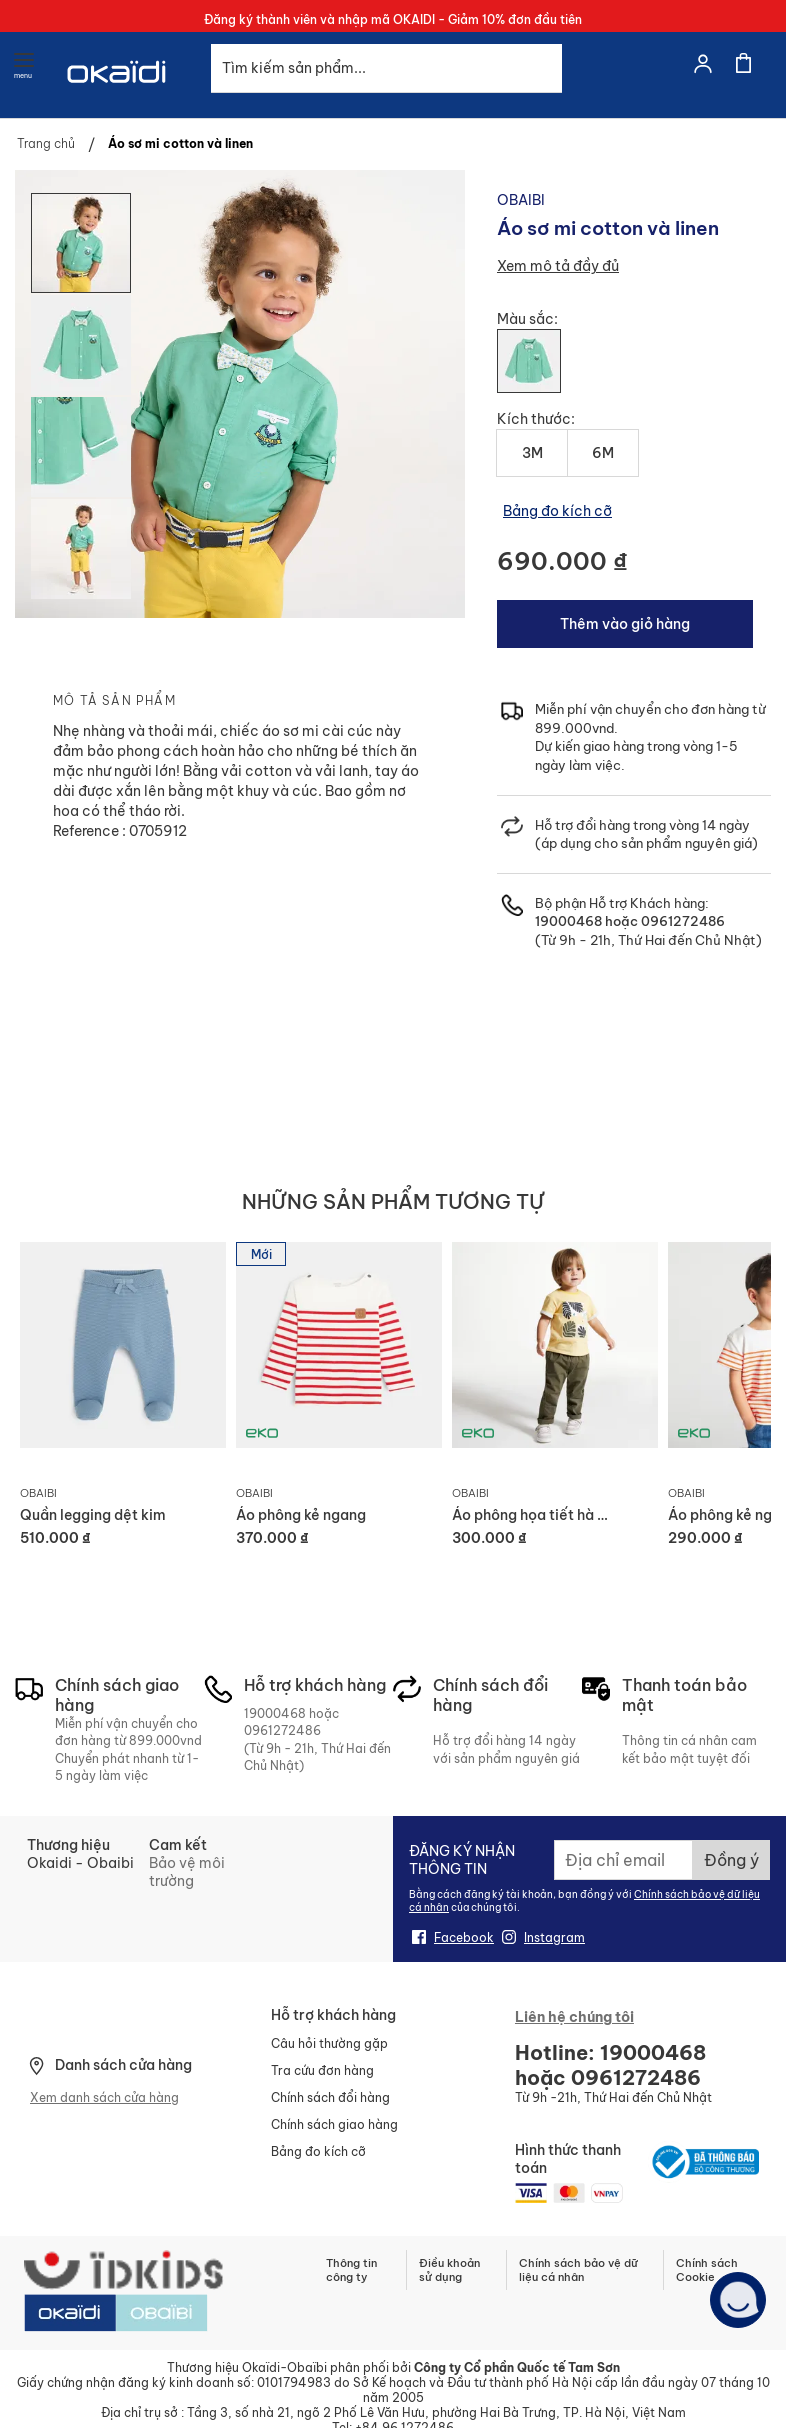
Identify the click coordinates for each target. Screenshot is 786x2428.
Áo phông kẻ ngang (301, 1515)
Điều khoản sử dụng (449, 2270)
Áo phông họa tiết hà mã (535, 1515)
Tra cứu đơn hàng (322, 2070)
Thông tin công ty (351, 2270)
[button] (82, 344)
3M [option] (532, 453)
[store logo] (118, 97)
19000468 (568, 921)
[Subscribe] (731, 1860)
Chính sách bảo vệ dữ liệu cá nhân (578, 2270)
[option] (529, 361)
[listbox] (634, 369)
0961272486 (681, 921)
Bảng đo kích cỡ (557, 511)
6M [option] (603, 453)
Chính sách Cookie (707, 2270)
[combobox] (386, 68)
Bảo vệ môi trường (187, 1872)
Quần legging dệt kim (93, 1515)
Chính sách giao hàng (334, 2124)
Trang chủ (46, 143)
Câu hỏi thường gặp (329, 2043)
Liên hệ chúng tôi (574, 2017)
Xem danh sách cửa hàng (104, 2097)
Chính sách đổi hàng (330, 2097)
